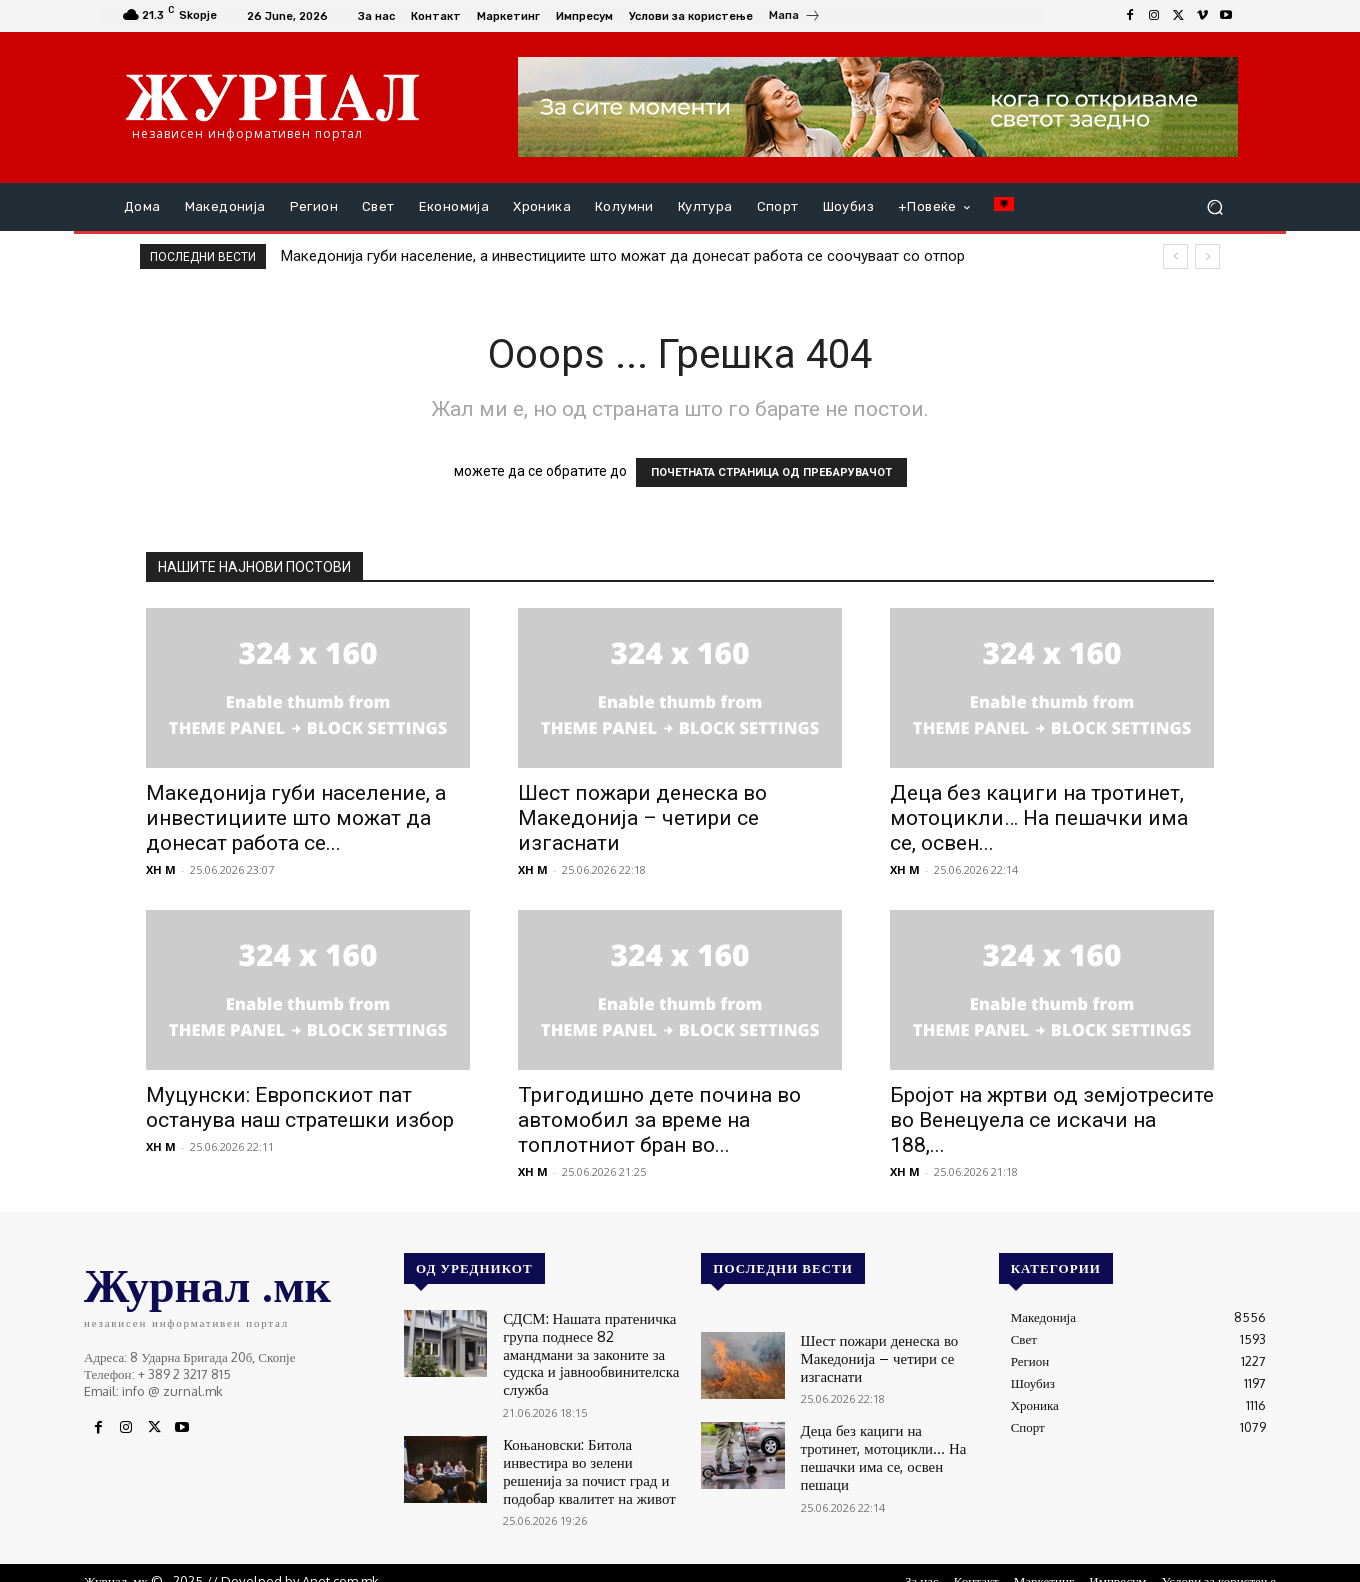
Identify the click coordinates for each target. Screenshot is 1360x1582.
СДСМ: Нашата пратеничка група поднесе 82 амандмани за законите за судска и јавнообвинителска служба (590, 1340)
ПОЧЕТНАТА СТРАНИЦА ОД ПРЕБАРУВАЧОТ (771, 472)
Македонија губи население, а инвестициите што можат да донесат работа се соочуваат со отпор (623, 256)
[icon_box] (795, 18)
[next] (1207, 256)
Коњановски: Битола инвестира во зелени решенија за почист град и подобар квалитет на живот (589, 1439)
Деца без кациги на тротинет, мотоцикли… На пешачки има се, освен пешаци (882, 1441)
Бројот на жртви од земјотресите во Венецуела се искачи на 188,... (1052, 1120)
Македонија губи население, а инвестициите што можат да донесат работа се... (296, 818)
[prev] (1175, 256)
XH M (161, 869)
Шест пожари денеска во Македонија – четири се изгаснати (642, 818)
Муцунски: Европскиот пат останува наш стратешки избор (300, 1107)
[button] (1214, 207)
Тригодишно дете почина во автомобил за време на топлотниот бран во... (659, 1120)
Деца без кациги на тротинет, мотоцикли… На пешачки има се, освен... (1039, 818)
